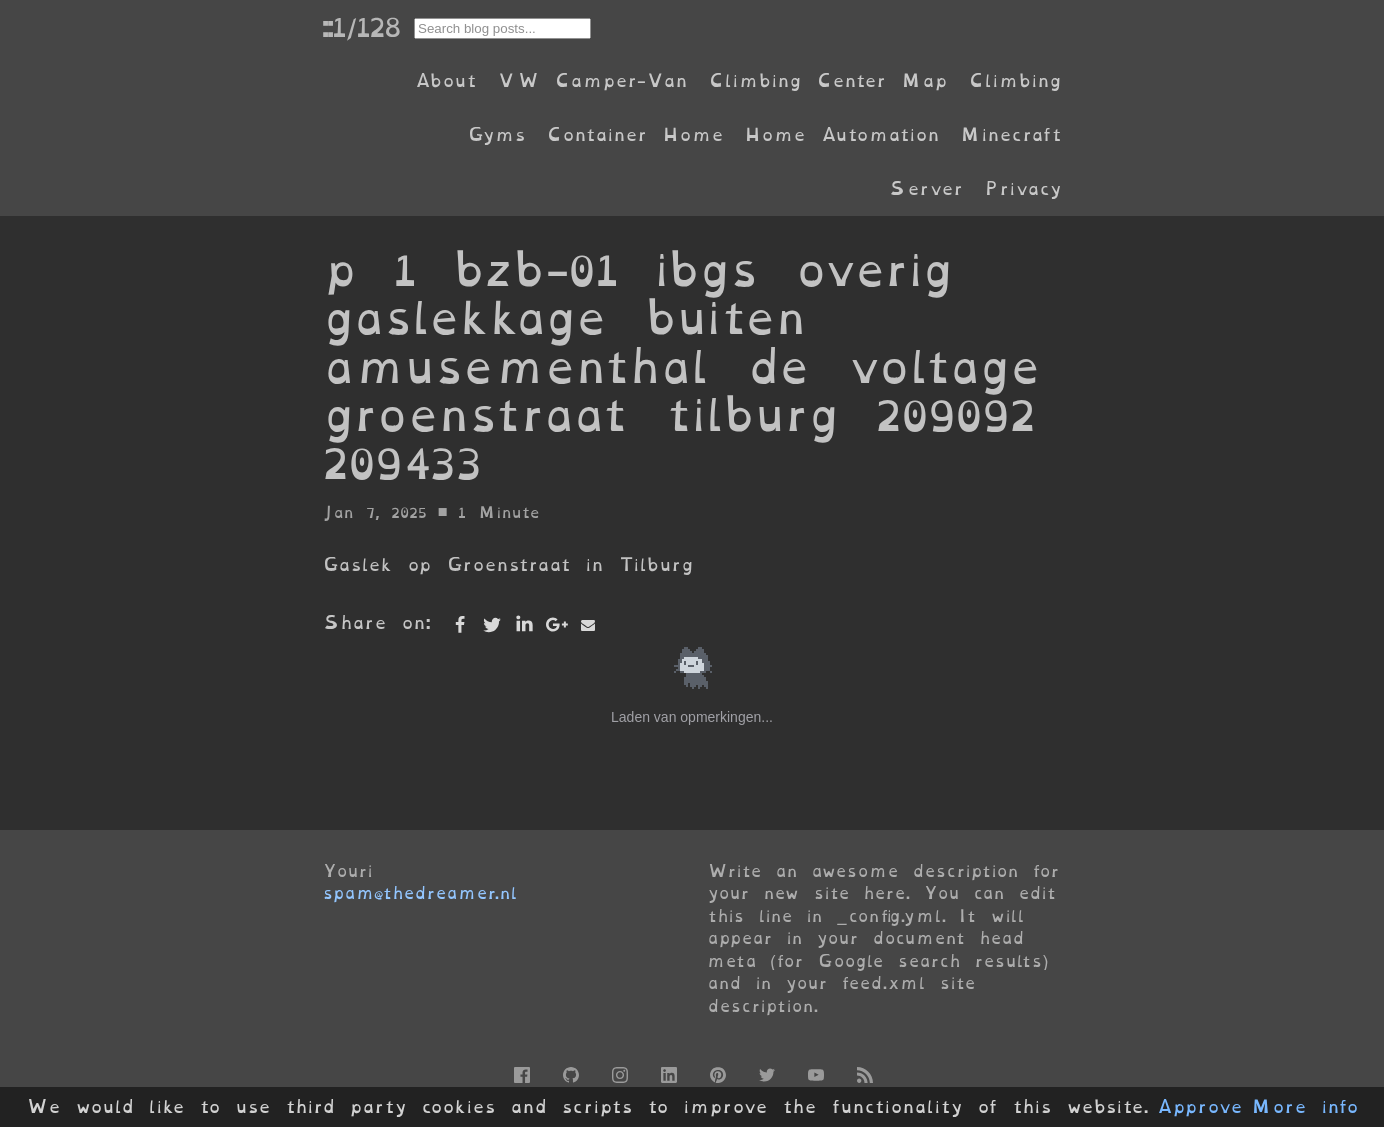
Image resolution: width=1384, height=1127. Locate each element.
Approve (1199, 1107)
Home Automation (842, 134)
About (445, 80)
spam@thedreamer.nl (420, 893)
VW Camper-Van (592, 80)
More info (1305, 1107)
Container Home (635, 134)
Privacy (1023, 188)
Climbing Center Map (828, 80)
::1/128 (361, 27)
